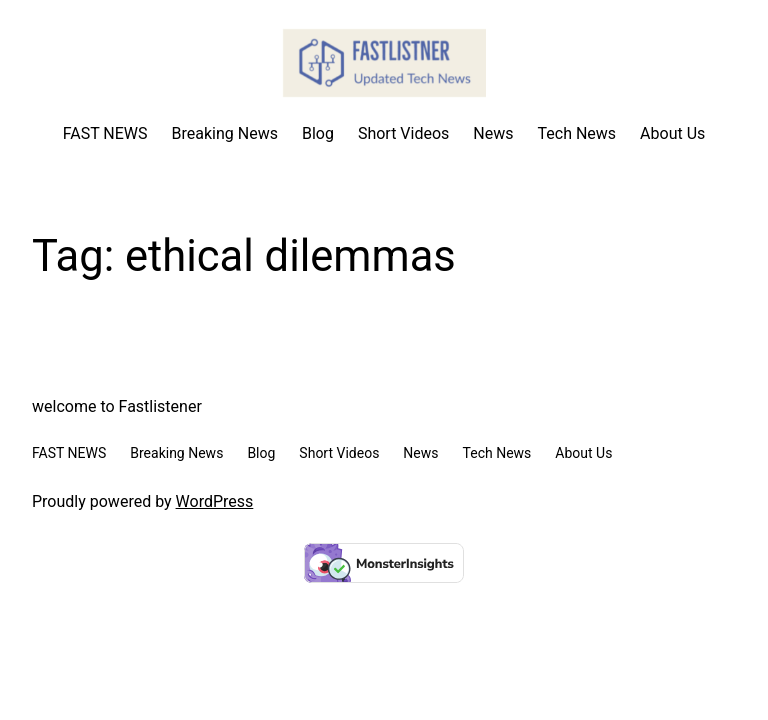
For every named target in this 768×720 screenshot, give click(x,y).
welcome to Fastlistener (117, 406)
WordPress (215, 501)
